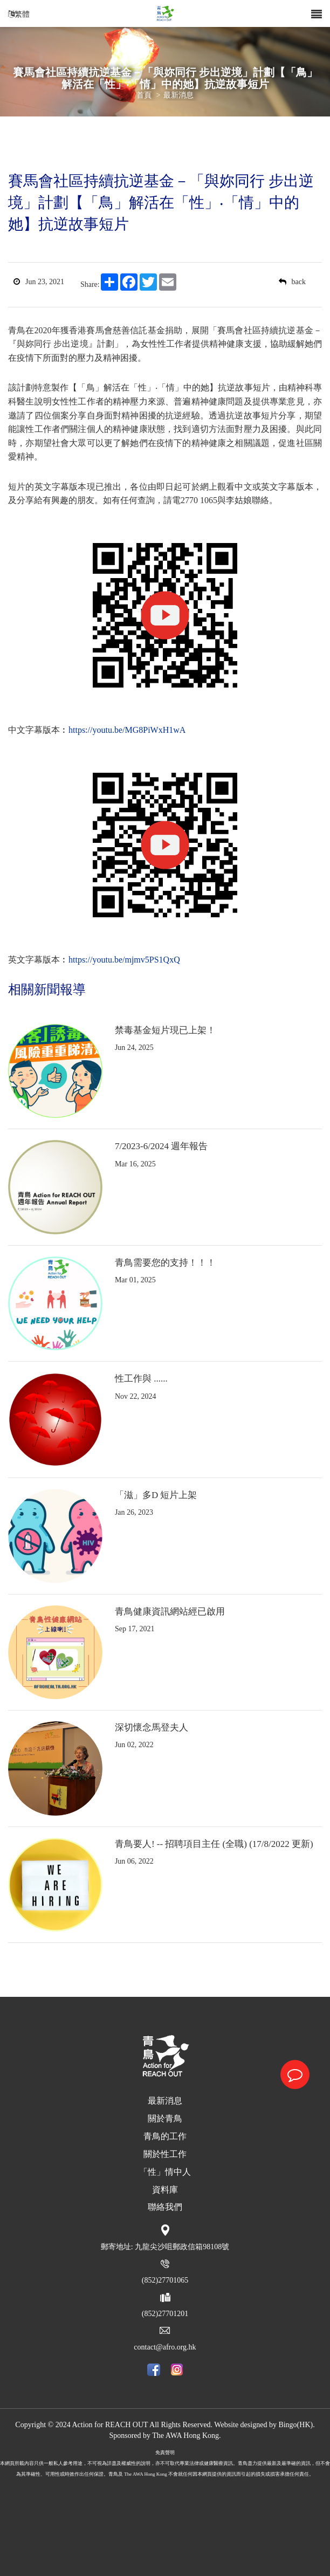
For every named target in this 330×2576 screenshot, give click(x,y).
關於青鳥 (165, 2118)
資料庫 (165, 2189)
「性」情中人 (165, 2171)
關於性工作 (165, 2154)
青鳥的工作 (165, 2136)
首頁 (144, 95)
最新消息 (178, 95)
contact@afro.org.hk (165, 2347)
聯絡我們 (165, 2206)
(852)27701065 (165, 2280)
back (292, 282)
